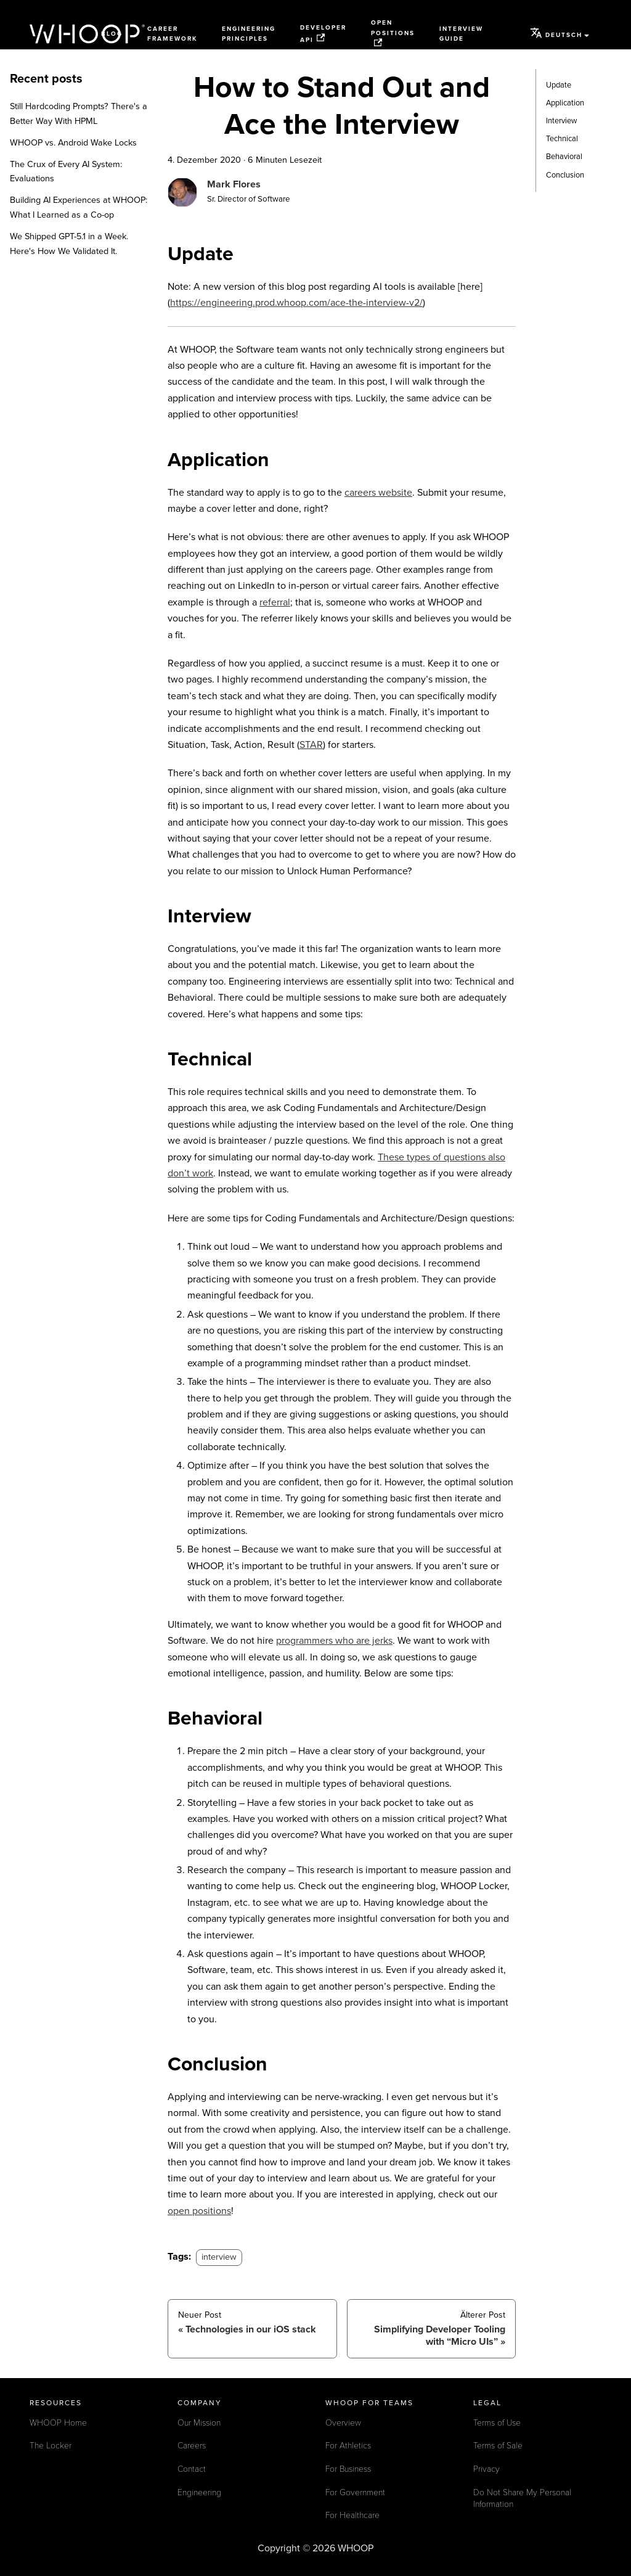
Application (565, 103)
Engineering (199, 2492)
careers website (378, 492)
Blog (112, 34)
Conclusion (565, 175)
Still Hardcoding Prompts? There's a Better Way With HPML (78, 113)
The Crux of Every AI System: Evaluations (66, 171)
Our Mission (199, 2423)
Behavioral (564, 157)
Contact (191, 2469)
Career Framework (172, 34)
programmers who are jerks (334, 1641)
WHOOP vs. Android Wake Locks (73, 142)
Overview (343, 2423)
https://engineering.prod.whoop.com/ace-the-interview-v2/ (296, 303)
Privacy (486, 2469)
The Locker (50, 2445)
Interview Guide (461, 34)
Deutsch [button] (556, 33)
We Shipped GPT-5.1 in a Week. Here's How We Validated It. (69, 243)
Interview (561, 121)
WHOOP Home (58, 2423)
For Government (355, 2492)
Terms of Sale (498, 2445)
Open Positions (393, 33)
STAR (311, 745)
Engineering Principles (248, 34)
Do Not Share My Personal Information (522, 2498)
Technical (562, 139)
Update (558, 85)
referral (274, 602)
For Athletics (348, 2445)
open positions (199, 2211)
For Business (348, 2469)
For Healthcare (352, 2515)
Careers (191, 2445)
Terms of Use (497, 2423)
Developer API (323, 33)
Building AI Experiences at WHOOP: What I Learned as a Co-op (78, 207)
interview (219, 2257)
